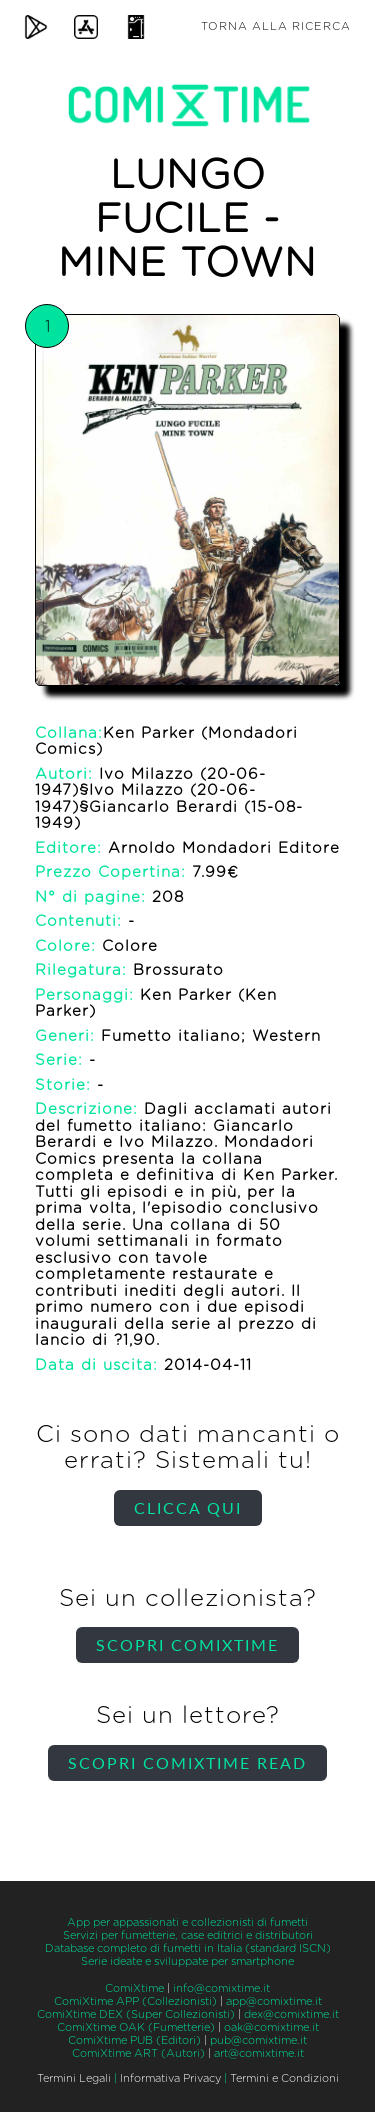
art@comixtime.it (259, 2053)
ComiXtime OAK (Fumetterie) (136, 2027)
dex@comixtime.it (291, 2014)
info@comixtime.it (221, 1988)
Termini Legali (74, 2078)
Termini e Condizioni (284, 2078)
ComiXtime (134, 1988)
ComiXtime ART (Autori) (138, 2053)
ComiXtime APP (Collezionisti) (135, 2001)
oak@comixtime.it (271, 2027)
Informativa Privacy (170, 2078)
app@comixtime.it (274, 2001)
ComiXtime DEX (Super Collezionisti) (136, 2014)
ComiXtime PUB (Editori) (134, 2040)
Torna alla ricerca (276, 26)
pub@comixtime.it (258, 2040)
